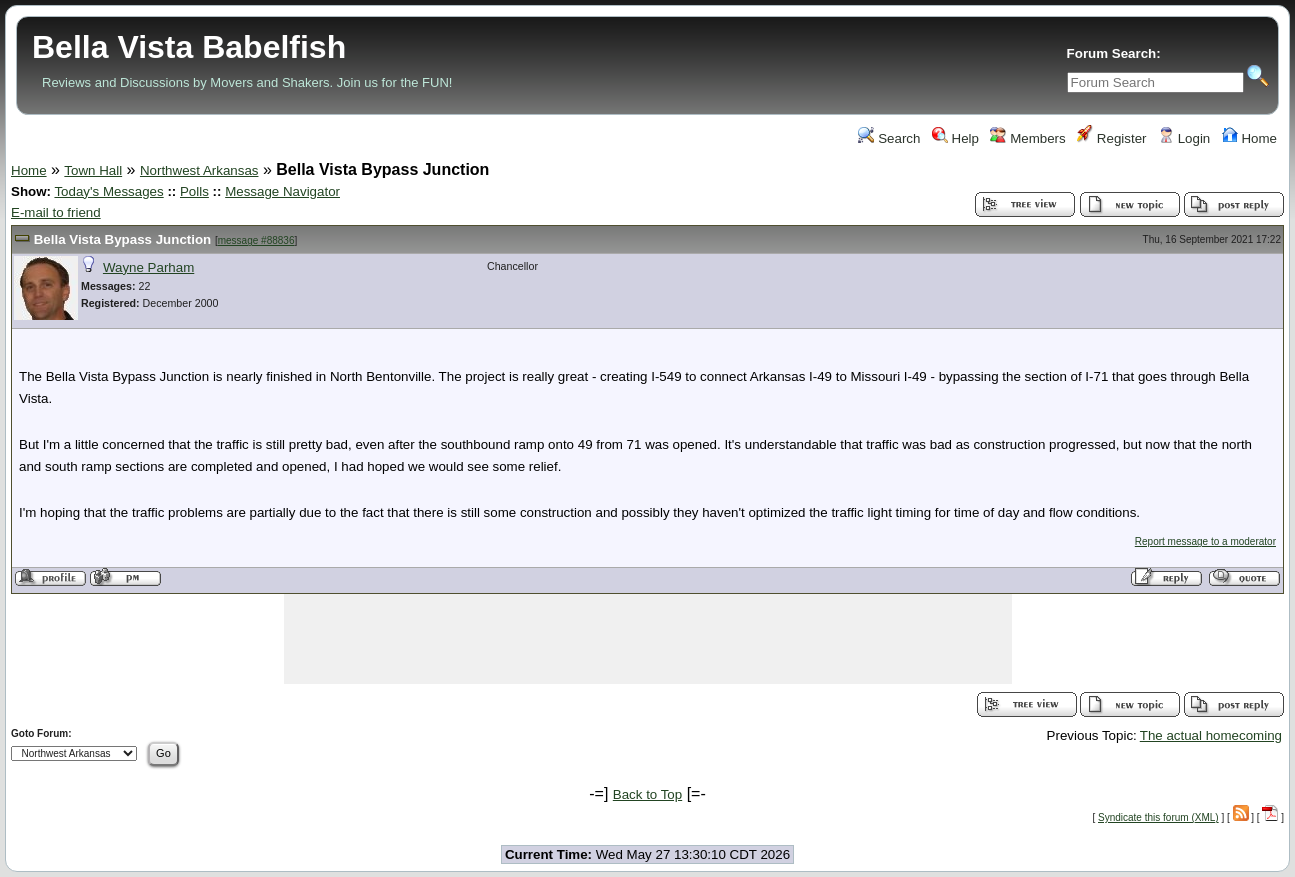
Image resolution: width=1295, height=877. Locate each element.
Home (1249, 138)
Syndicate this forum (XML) (1158, 817)
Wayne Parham (148, 267)
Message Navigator (282, 191)
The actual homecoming (1211, 735)
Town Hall (93, 170)
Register (1111, 138)
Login (1184, 138)
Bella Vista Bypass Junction (123, 239)
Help (955, 138)
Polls (194, 191)
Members (1027, 138)
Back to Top (647, 794)
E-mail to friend (56, 212)
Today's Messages (108, 191)
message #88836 (256, 240)
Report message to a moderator (1205, 541)
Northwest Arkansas (199, 170)
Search (889, 138)
